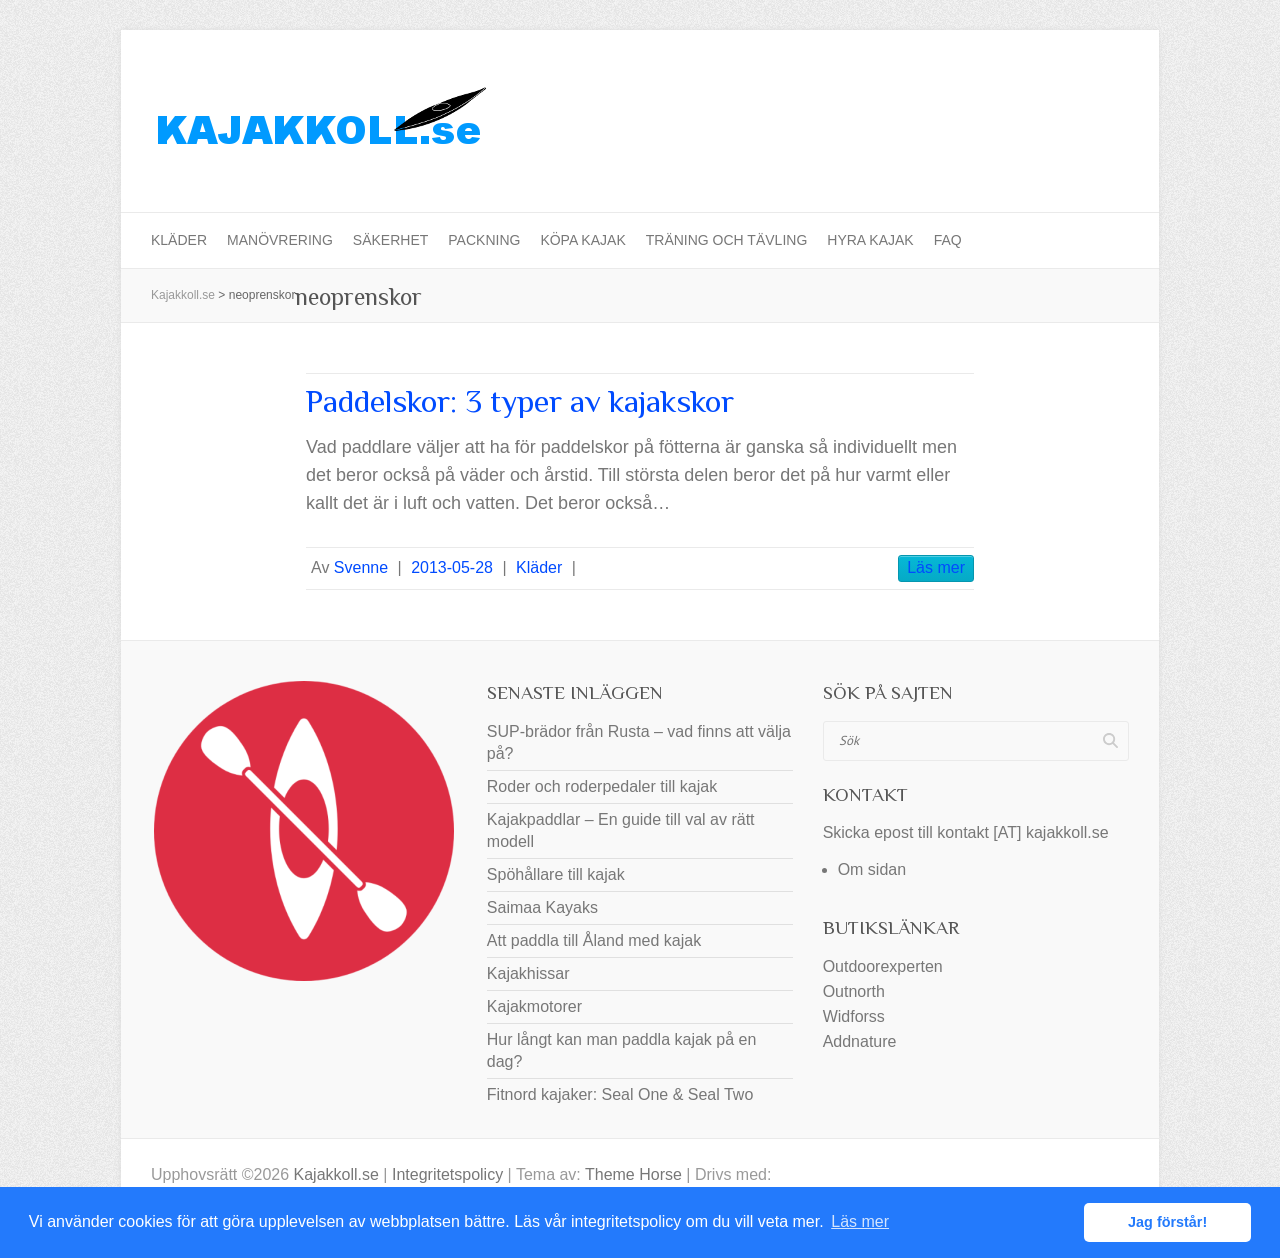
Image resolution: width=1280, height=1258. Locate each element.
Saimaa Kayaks (542, 907)
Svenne (361, 567)
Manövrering (280, 240)
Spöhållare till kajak (556, 874)
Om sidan (872, 869)
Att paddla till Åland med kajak (594, 940)
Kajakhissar (528, 973)
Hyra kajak (870, 240)
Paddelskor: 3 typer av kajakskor (520, 401)
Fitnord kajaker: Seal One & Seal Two (620, 1094)
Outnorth (854, 991)
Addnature (860, 1041)
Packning (484, 240)
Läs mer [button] (860, 1221)
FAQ (948, 240)
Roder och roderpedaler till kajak (602, 786)
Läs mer (936, 567)
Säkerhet (390, 240)
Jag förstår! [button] (1167, 1222)
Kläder (179, 240)
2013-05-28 (452, 567)
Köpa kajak (582, 240)
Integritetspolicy (447, 1174)
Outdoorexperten (883, 966)
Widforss (854, 1016)
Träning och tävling (727, 240)
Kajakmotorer (534, 1006)
